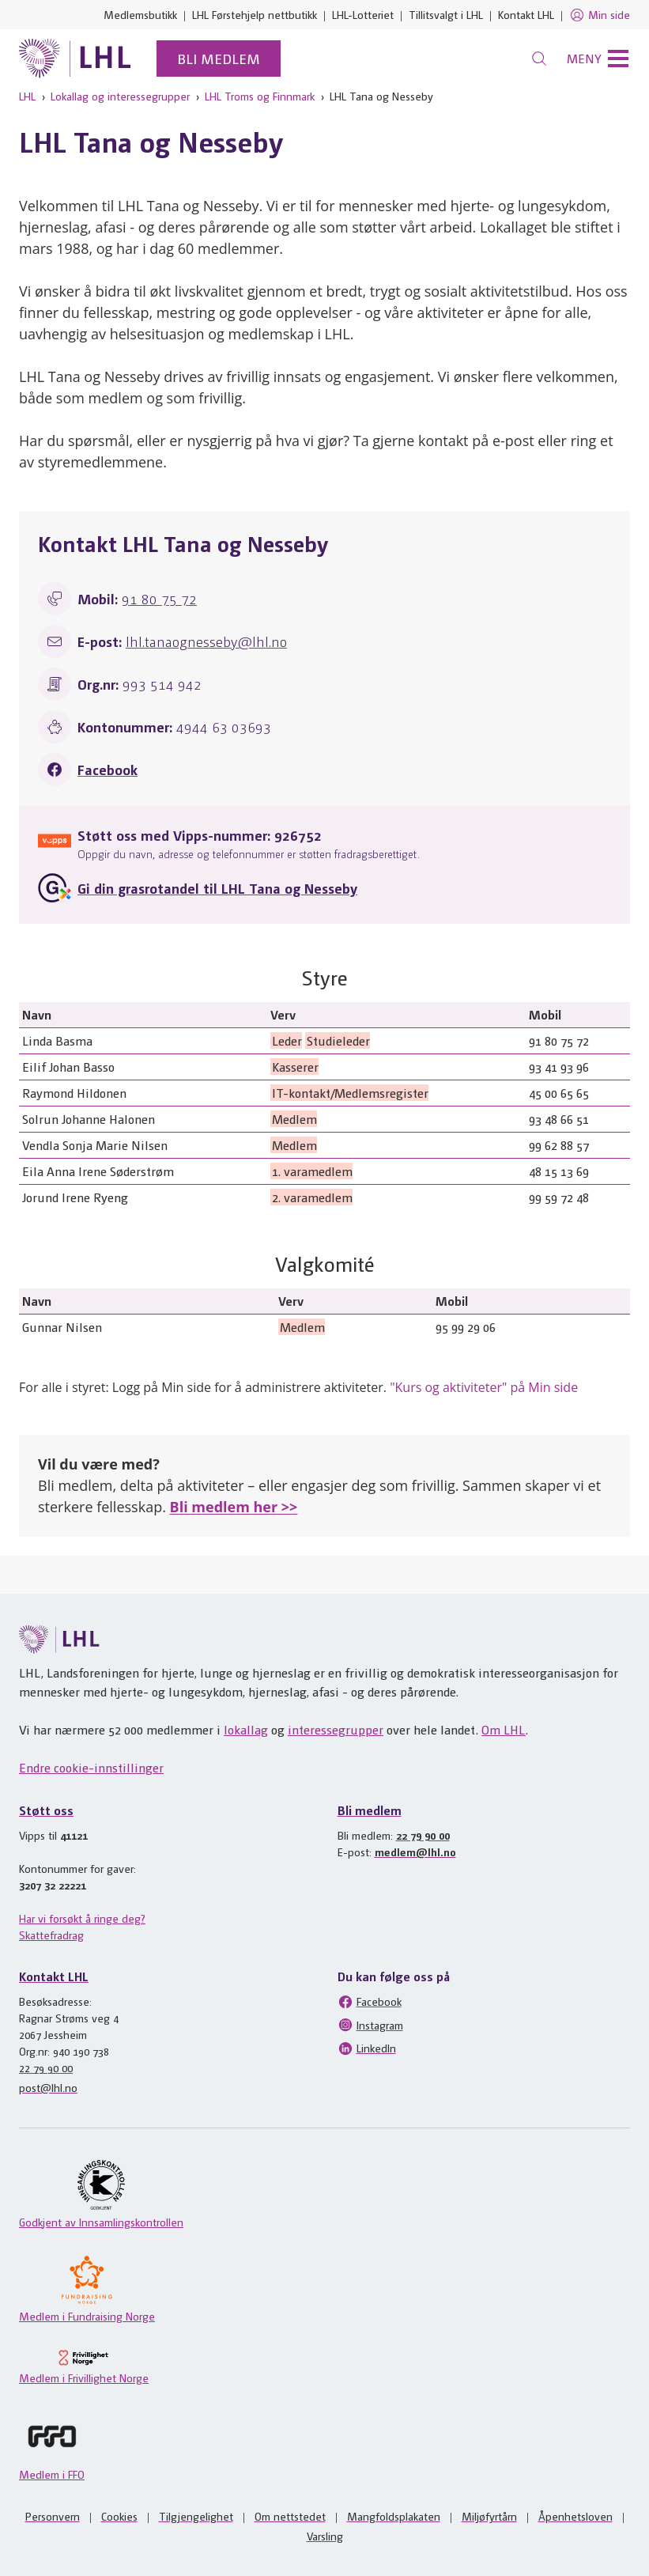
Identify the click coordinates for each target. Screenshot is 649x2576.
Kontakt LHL (526, 14)
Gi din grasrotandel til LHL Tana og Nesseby (217, 888)
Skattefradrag (51, 1934)
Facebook (107, 769)
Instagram (370, 2025)
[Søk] (539, 58)
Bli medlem (218, 58)
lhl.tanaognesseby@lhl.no (206, 641)
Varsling (325, 2536)
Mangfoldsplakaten (393, 2516)
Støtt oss (46, 1810)
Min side (599, 15)
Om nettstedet (290, 2516)
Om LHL (503, 1729)
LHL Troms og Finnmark (260, 96)
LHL (27, 96)
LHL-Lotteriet (363, 14)
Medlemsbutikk (140, 14)
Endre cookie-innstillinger (91, 1767)
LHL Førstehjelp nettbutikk (254, 14)
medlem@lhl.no (415, 1851)
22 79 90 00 (423, 1835)
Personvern (52, 2516)
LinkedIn (367, 2048)
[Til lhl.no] (75, 58)
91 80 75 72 (159, 598)
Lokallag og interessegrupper (120, 96)
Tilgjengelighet (196, 2516)
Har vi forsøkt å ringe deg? (82, 1918)
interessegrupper (335, 1729)
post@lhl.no (48, 2087)
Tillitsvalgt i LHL (446, 14)
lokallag (246, 1729)
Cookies (119, 2516)
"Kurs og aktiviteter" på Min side (484, 1387)
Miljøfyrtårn (489, 2516)
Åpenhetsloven (575, 2516)
